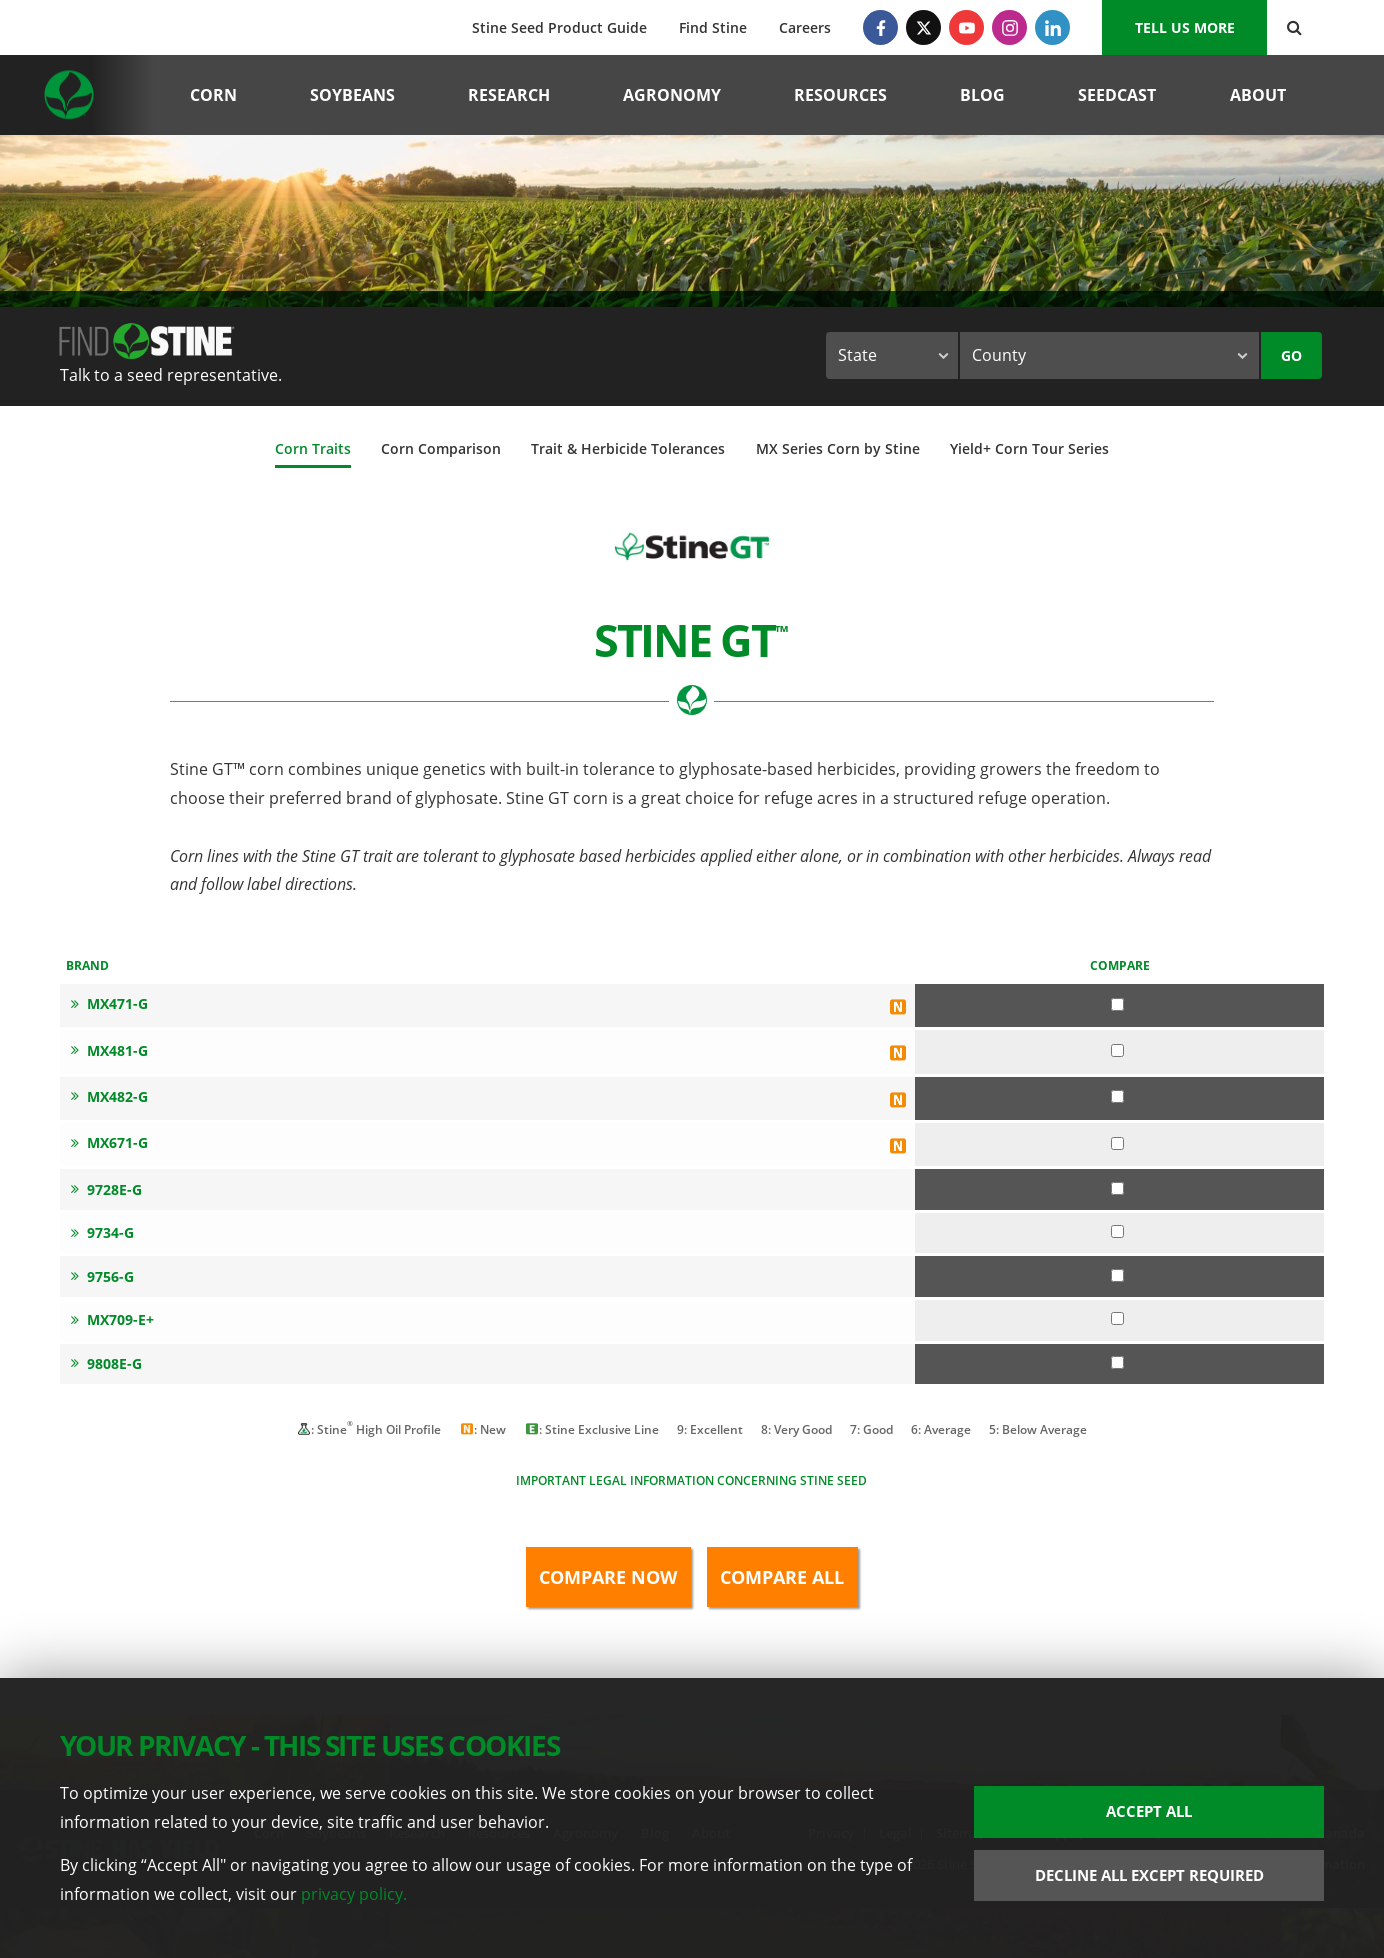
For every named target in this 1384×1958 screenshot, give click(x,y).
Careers (805, 27)
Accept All (1149, 1811)
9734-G (102, 1232)
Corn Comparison (441, 448)
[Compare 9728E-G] (1117, 1188)
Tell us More (1185, 27)
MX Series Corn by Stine (838, 448)
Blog (982, 95)
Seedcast (1117, 95)
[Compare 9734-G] (1117, 1231)
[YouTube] (966, 27)
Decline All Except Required (1149, 1875)
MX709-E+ (112, 1319)
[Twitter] (923, 27)
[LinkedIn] (1052, 27)
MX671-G (109, 1142)
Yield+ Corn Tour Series (1029, 448)
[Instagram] (1009, 27)
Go (1291, 355)
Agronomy (672, 95)
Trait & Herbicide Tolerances (628, 448)
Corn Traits (313, 448)
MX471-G (109, 1003)
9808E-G (106, 1363)
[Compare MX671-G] (1117, 1143)
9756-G (102, 1276)
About (1258, 95)
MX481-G (109, 1050)
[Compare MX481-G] (1117, 1050)
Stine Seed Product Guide (559, 27)
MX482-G (109, 1096)
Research (509, 95)
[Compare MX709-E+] (1117, 1318)
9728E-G (106, 1189)
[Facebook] (880, 27)
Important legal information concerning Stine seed (691, 1480)
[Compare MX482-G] (1117, 1096)
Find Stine (713, 27)
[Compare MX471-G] (1117, 1004)
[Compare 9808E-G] (1117, 1362)
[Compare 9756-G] (1117, 1275)
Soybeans (352, 95)
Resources (840, 95)
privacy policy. (354, 1894)
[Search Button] (1294, 27)
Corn (213, 95)
